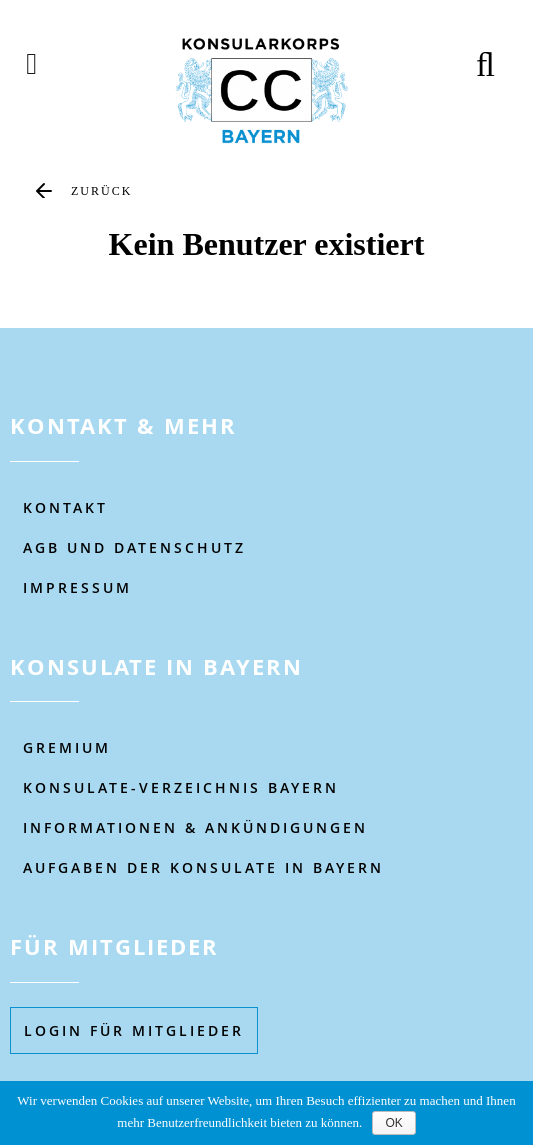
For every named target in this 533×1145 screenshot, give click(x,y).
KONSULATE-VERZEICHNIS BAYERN (181, 787)
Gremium (67, 747)
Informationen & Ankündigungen (195, 827)
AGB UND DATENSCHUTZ (134, 547)
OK (393, 1123)
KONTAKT (65, 507)
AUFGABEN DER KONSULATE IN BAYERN (203, 867)
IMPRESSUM (77, 587)
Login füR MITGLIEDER (134, 1030)
